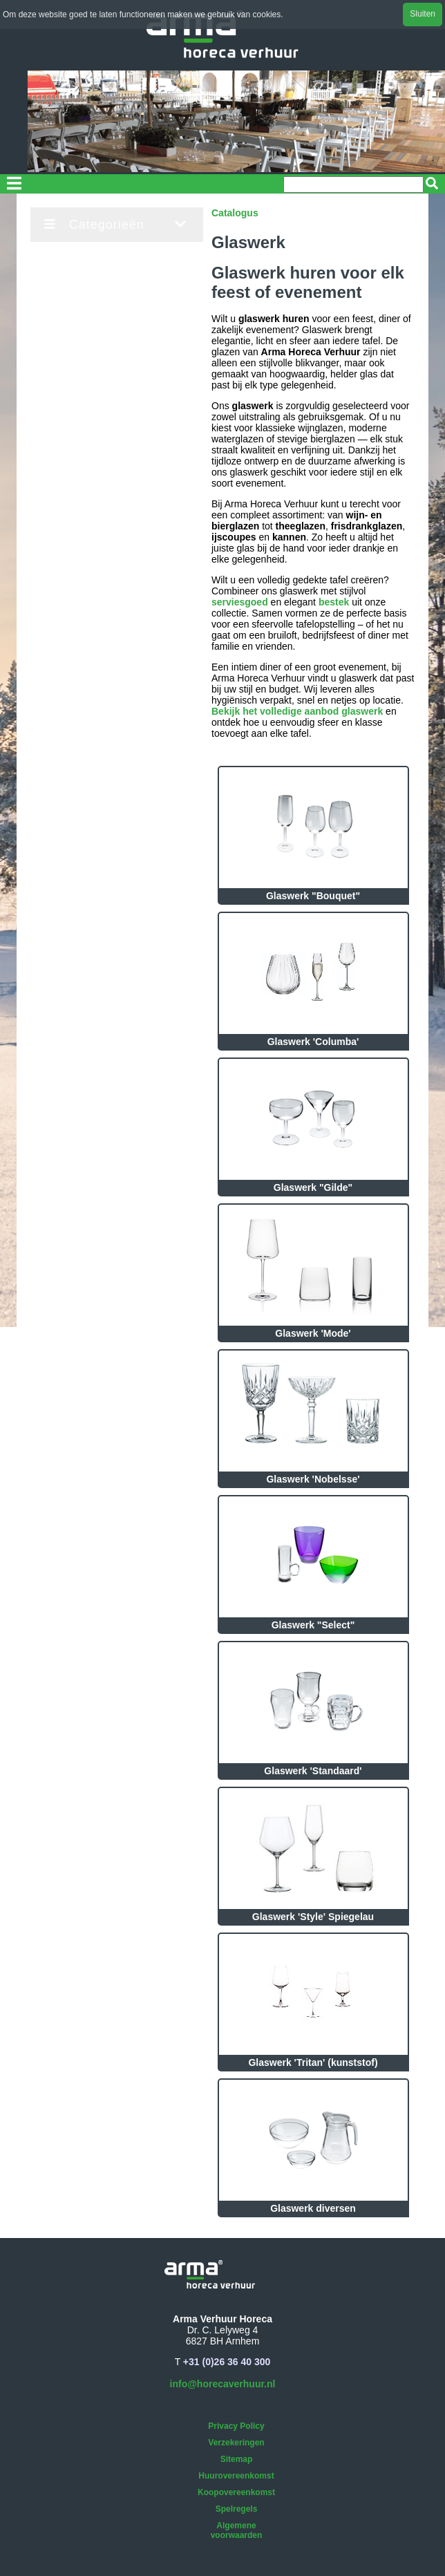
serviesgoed (239, 602)
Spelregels (237, 2509)
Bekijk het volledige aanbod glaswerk (297, 711)
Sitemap (236, 2459)
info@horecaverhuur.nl (223, 2383)
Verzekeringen (236, 2442)
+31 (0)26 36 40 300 (227, 2361)
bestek (334, 602)
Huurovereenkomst (236, 2476)
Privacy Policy (236, 2426)
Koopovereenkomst (236, 2492)
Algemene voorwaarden (237, 2530)
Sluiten (422, 14)
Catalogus (234, 212)
